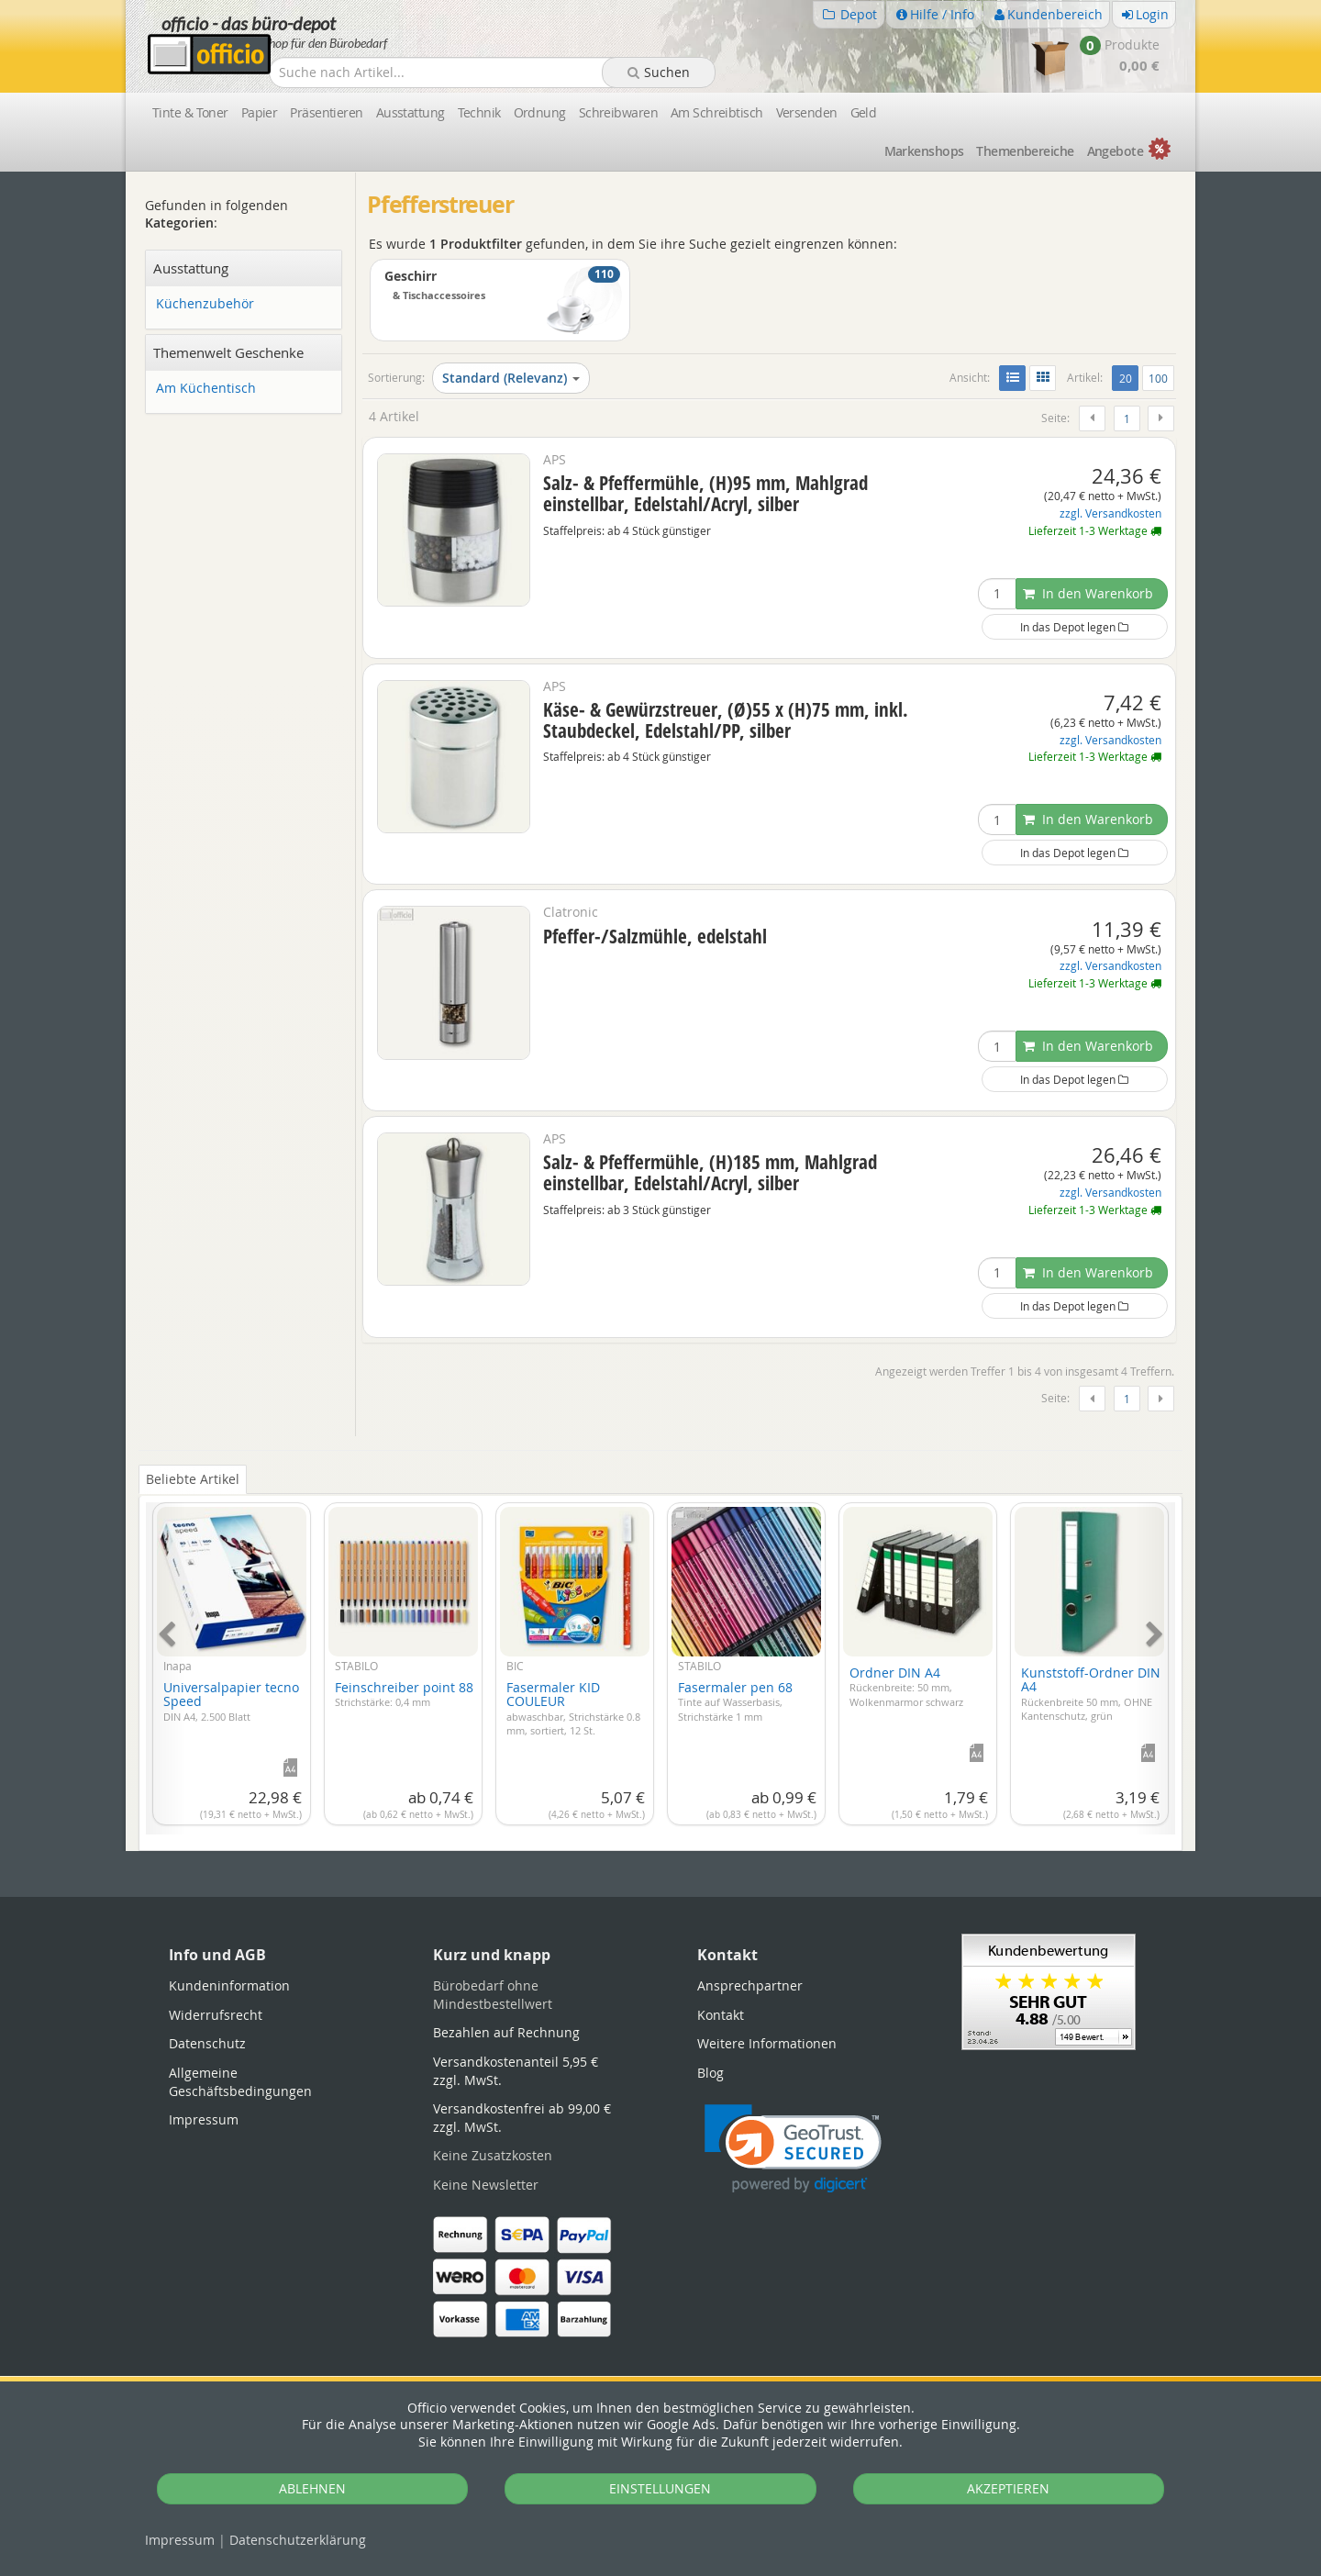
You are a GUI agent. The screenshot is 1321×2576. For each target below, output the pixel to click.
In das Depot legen (1074, 626)
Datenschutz (297, 2539)
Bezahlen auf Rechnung (506, 2032)
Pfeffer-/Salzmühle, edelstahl (655, 936)
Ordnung (540, 112)
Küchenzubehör (205, 304)
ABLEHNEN (312, 2488)
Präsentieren (326, 112)
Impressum (180, 2539)
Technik (479, 112)
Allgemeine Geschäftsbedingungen (240, 2082)
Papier (259, 112)
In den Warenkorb (1088, 593)
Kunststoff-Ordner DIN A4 (1090, 1693)
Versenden (807, 112)
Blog (710, 2072)
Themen (1024, 151)
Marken (924, 151)
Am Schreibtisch (717, 112)
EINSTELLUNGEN (660, 2488)
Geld (863, 112)
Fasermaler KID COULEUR (573, 1707)
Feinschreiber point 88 (404, 1694)
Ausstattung (410, 112)
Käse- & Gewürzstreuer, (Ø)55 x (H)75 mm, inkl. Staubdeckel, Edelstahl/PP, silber (725, 720)
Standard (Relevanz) (511, 377)
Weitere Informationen (767, 2043)
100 (1158, 378)
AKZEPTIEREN (1008, 2488)
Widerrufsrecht (215, 2015)
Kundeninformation (229, 1985)
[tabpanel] (660, 1658)
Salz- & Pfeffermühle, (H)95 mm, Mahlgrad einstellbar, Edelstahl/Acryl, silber (705, 493)
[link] (793, 2148)
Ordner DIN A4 (906, 1686)
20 (1128, 377)
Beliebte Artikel (192, 1479)
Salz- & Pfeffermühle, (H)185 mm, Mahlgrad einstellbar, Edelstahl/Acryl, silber (710, 1172)
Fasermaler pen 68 (735, 1700)
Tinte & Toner (190, 112)
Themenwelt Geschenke (228, 352)
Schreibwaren (618, 112)
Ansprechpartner (750, 1985)
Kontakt (720, 2015)
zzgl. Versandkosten (1110, 513)
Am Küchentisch (206, 388)
